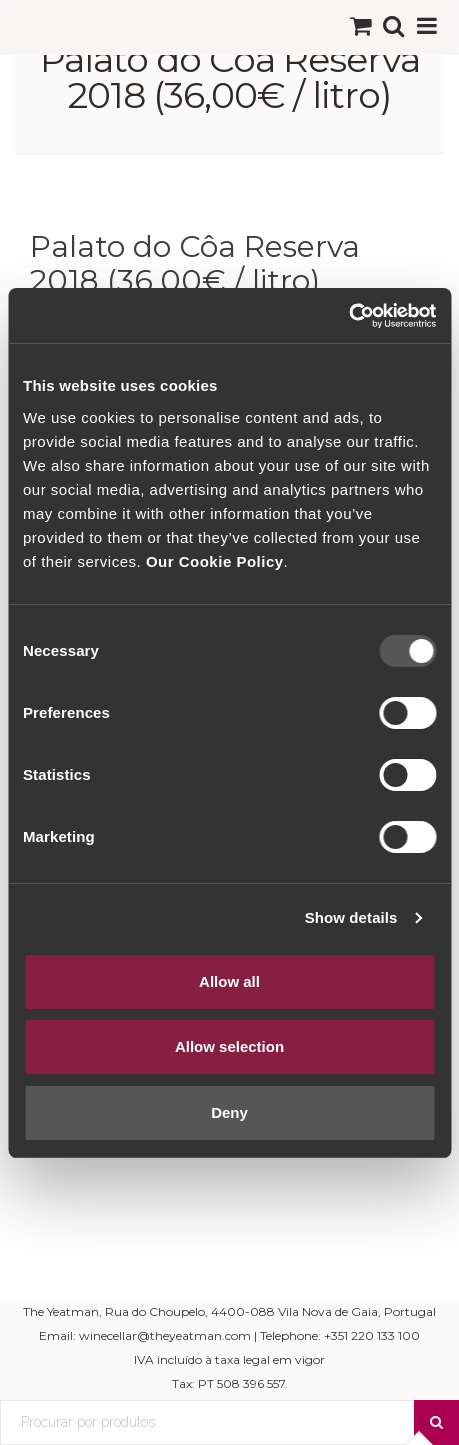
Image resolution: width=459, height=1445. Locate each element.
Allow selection (229, 1046)
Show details (351, 917)
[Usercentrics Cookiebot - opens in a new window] (348, 316)
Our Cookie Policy (215, 561)
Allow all (229, 981)
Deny (229, 1112)
